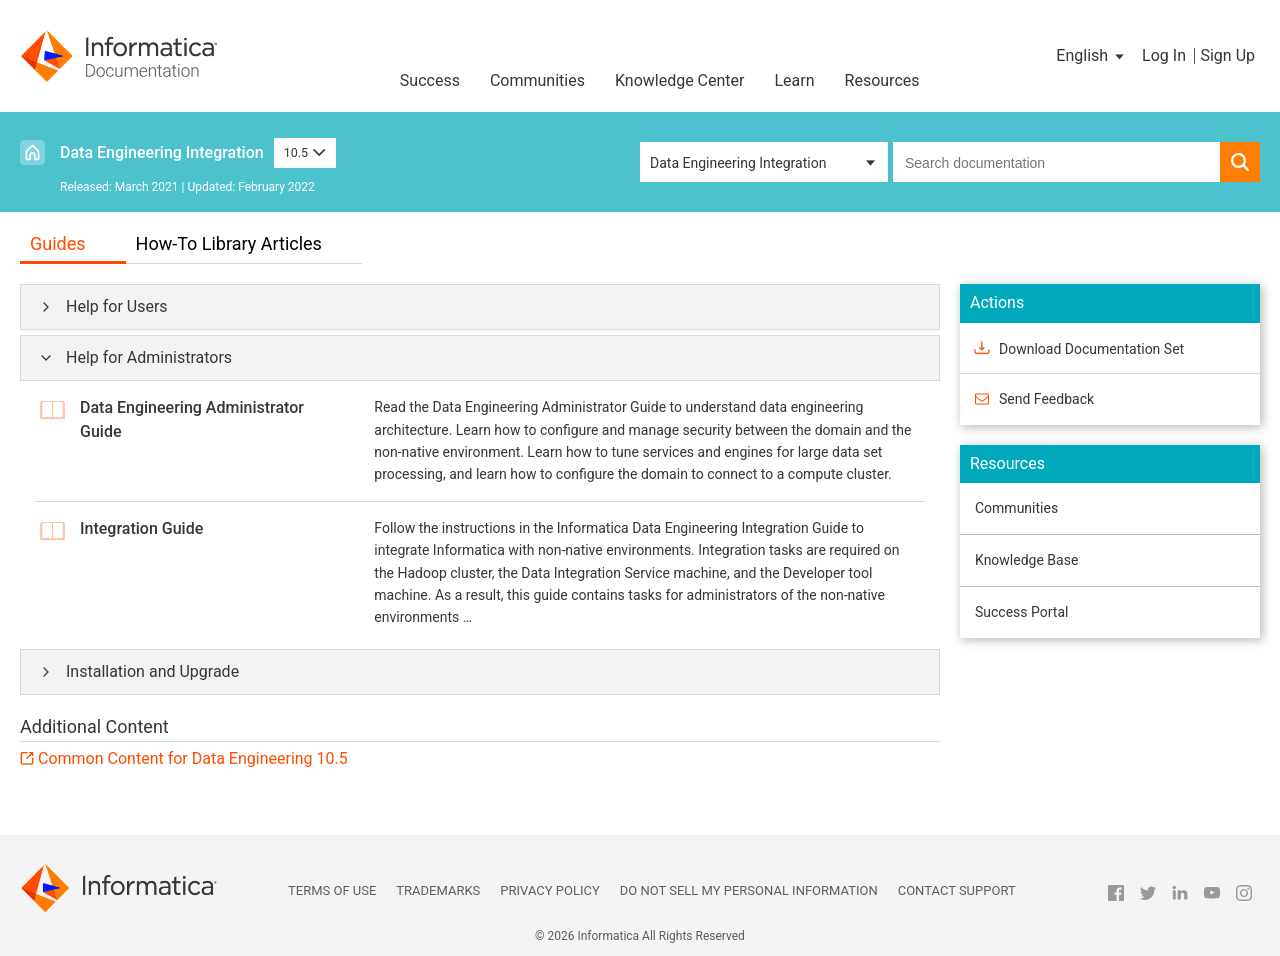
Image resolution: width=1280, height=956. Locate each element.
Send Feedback (1046, 399)
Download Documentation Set (1091, 349)
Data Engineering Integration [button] (738, 163)
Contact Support (957, 890)
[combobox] (1056, 162)
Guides (58, 243)
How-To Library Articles (229, 243)
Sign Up (1227, 55)
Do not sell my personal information (749, 890)
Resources (882, 80)
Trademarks (438, 890)
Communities (537, 80)
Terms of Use (332, 890)
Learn (795, 80)
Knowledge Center (680, 80)
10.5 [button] (305, 152)
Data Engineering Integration (162, 152)
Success (430, 80)
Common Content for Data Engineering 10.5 (193, 758)
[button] (1091, 56)
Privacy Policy (549, 890)
